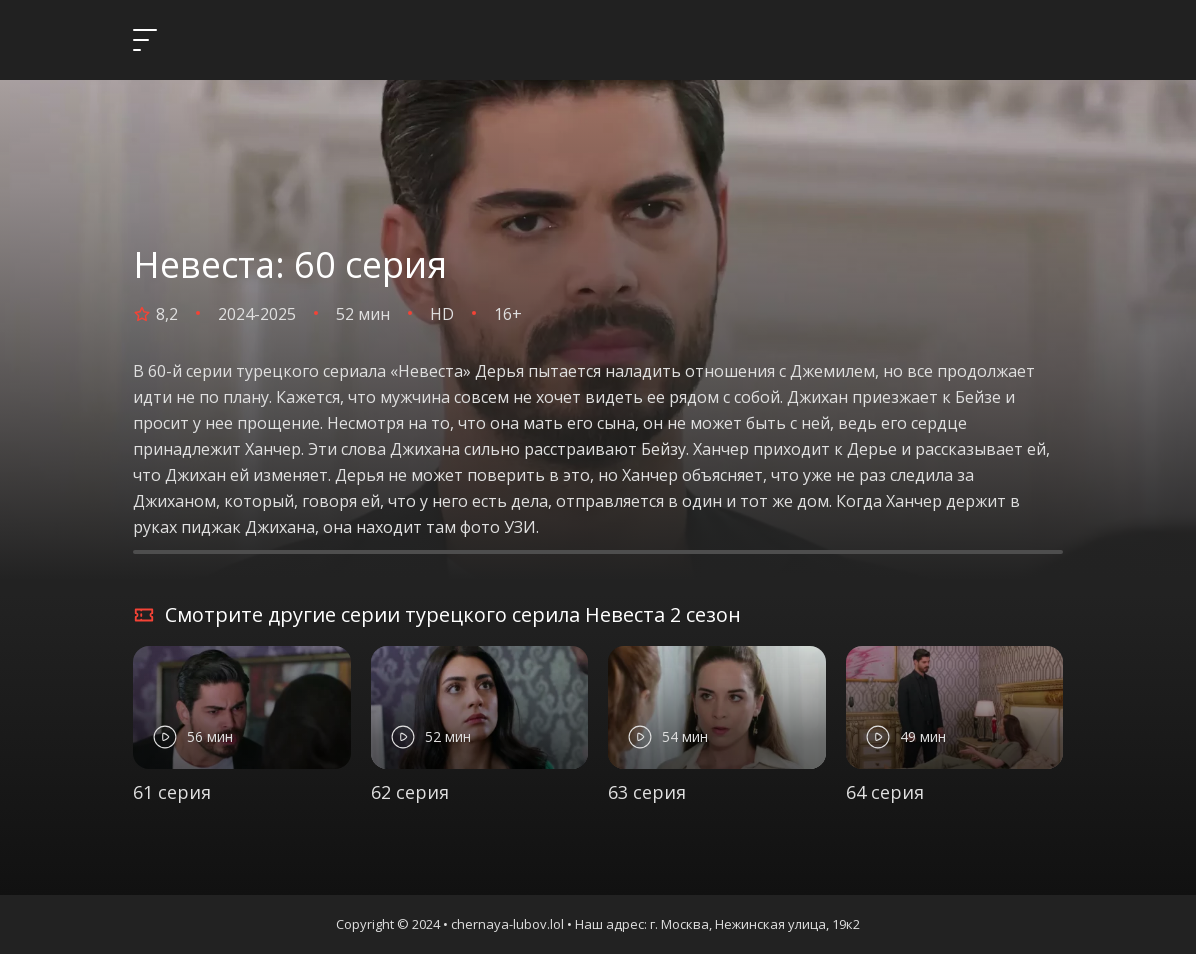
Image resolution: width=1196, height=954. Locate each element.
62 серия (410, 792)
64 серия (885, 792)
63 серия (647, 792)
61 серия (172, 792)
